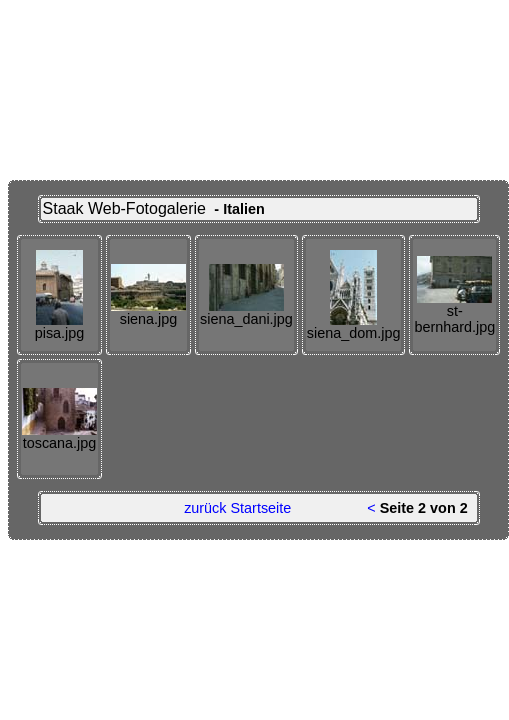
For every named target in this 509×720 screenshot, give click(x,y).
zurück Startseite (237, 508)
